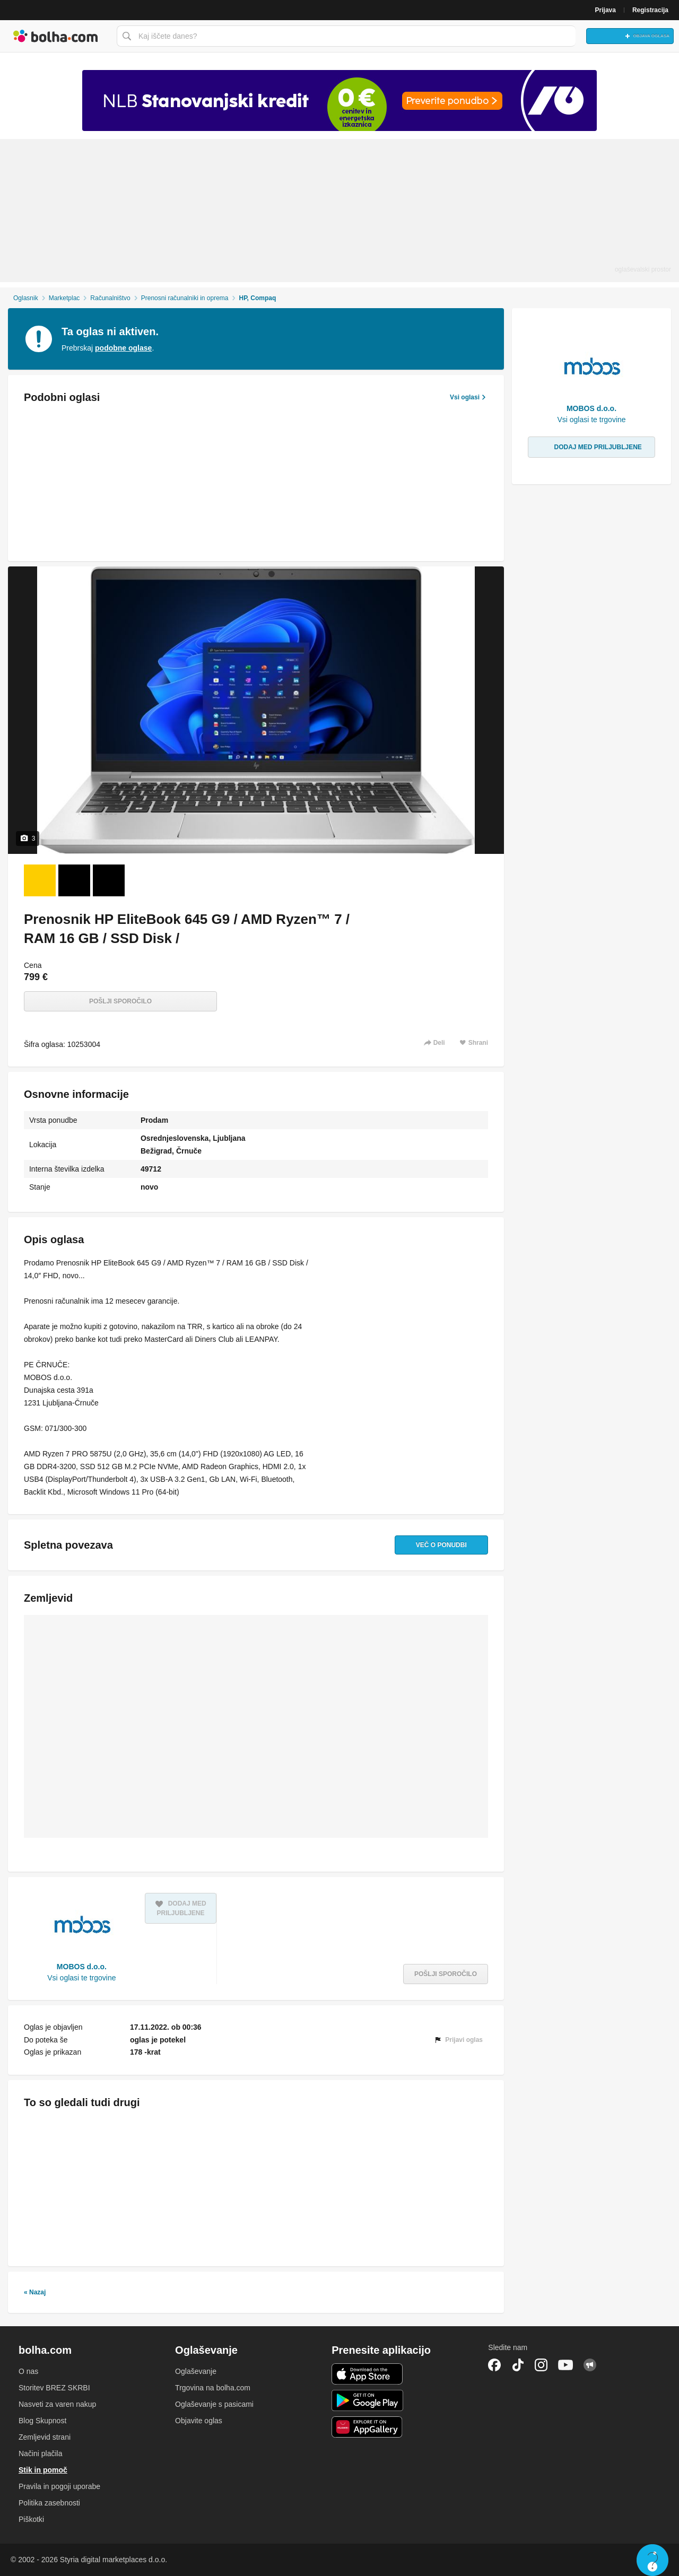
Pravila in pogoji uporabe (59, 2486)
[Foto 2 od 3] (74, 880)
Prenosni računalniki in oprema (185, 298)
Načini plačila (40, 2453)
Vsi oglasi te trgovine (81, 1978)
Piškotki (31, 2519)
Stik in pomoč (43, 2470)
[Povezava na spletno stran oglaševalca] (339, 100)
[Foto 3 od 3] (109, 880)
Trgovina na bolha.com (212, 2387)
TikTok (517, 2365)
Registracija (650, 10)
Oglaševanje (195, 2371)
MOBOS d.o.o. (82, 1966)
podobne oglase (123, 348)
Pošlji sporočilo (120, 1001)
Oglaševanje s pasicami (214, 2404)
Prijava (605, 10)
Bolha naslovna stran (55, 36)
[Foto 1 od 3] (40, 880)
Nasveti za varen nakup (57, 2404)
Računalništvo (110, 298)
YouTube (565, 2365)
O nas (28, 2371)
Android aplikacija (367, 2400)
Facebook (494, 2365)
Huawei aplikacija (367, 2427)
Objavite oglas (198, 2420)
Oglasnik (25, 298)
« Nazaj (35, 2292)
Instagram (541, 2365)
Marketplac (64, 298)
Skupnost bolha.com (590, 2365)
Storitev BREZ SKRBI (54, 2387)
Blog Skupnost (42, 2420)
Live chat (652, 2560)
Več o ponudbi (435, 1545)
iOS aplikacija (367, 2374)
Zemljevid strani (45, 2437)
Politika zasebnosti (49, 2503)
